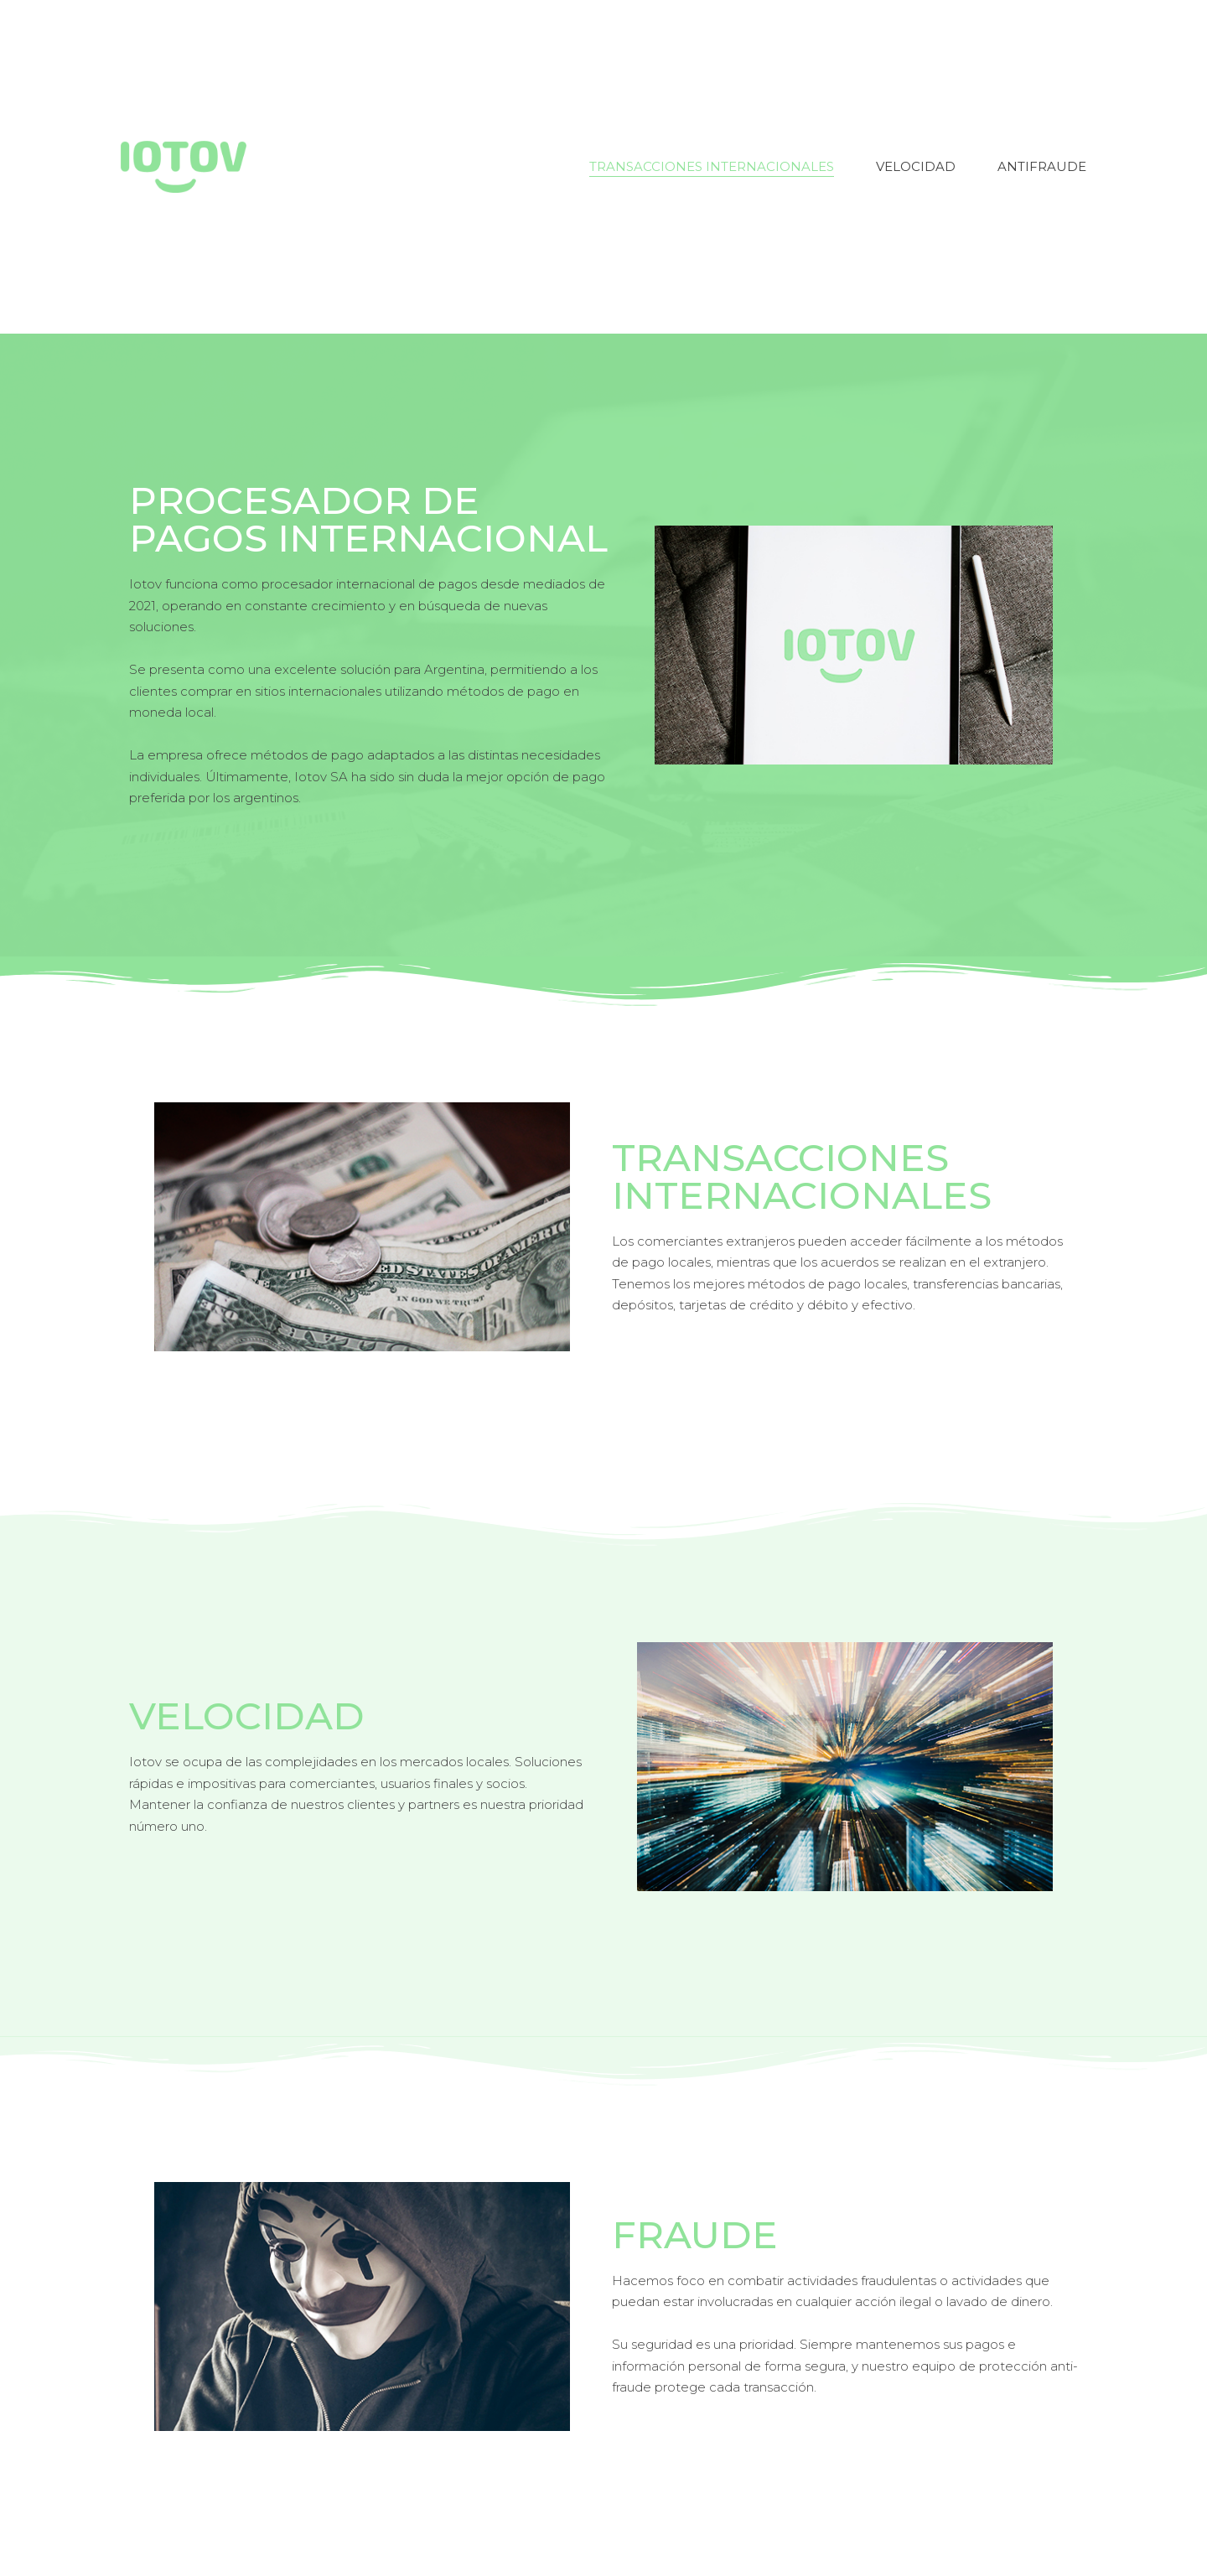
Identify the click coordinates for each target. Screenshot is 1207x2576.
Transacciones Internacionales (711, 166)
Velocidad (916, 166)
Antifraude (1041, 166)
